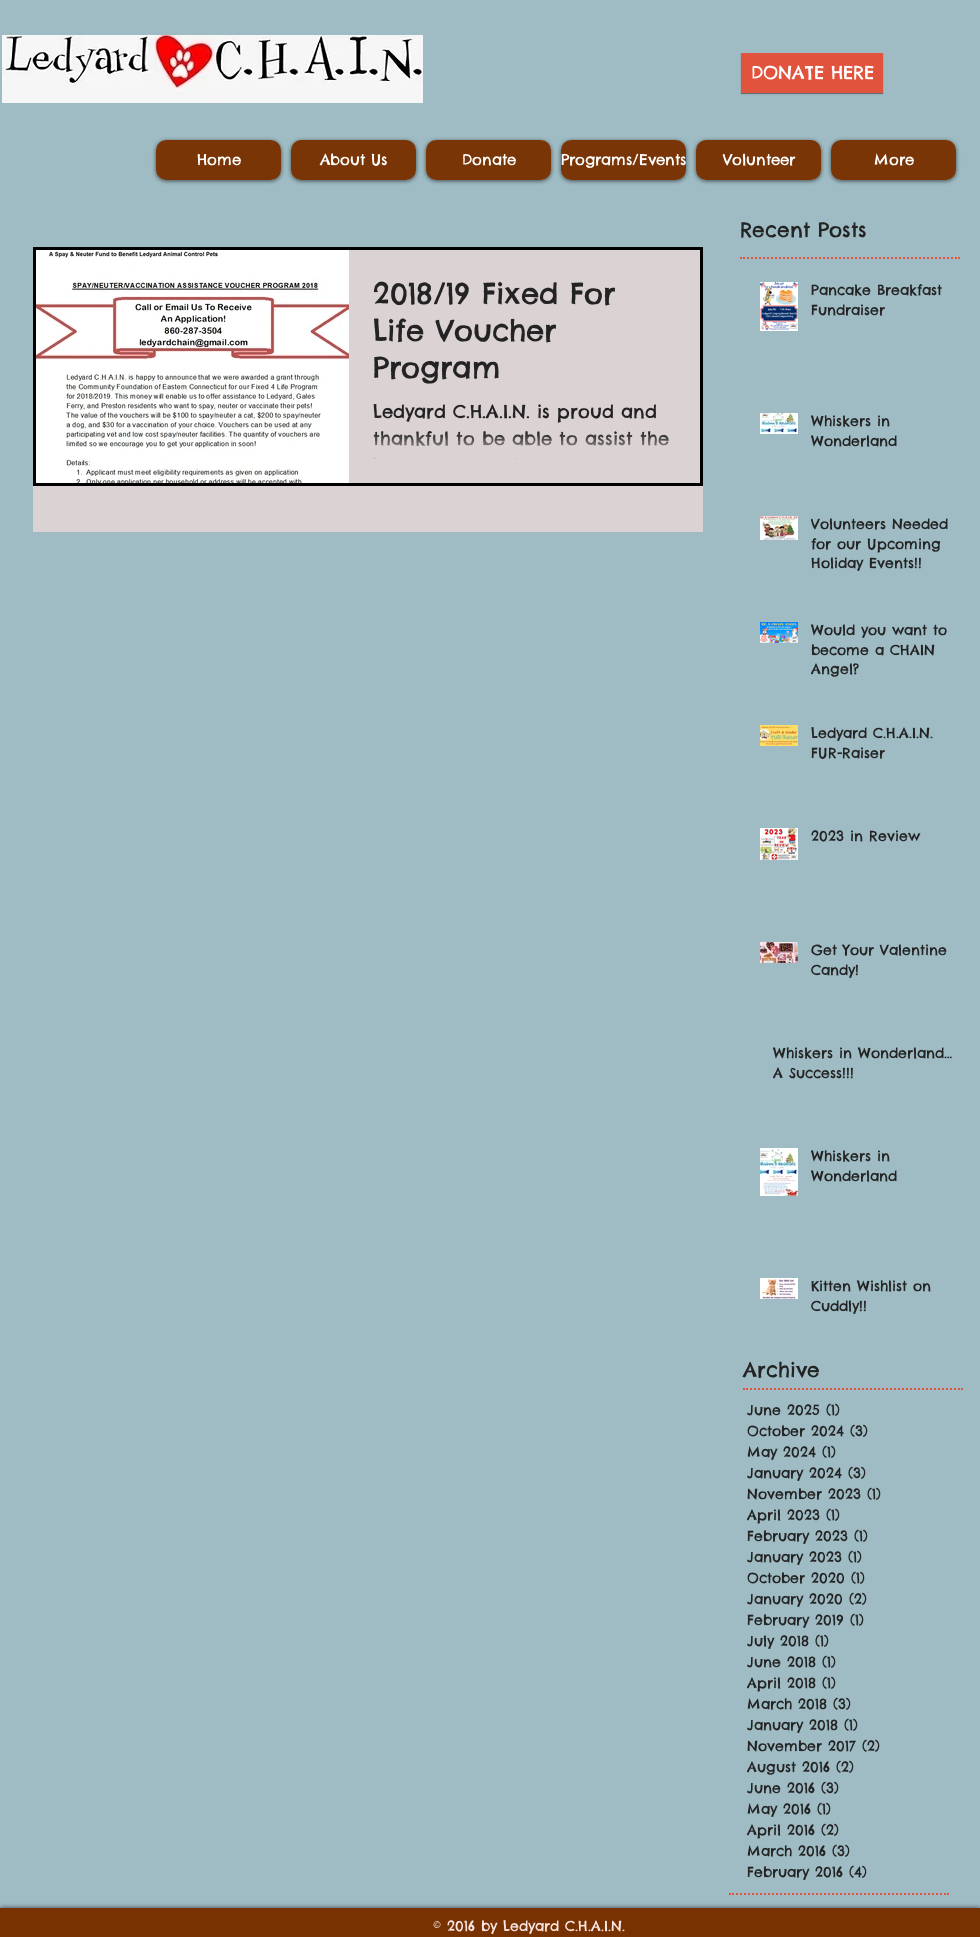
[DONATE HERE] (812, 73)
